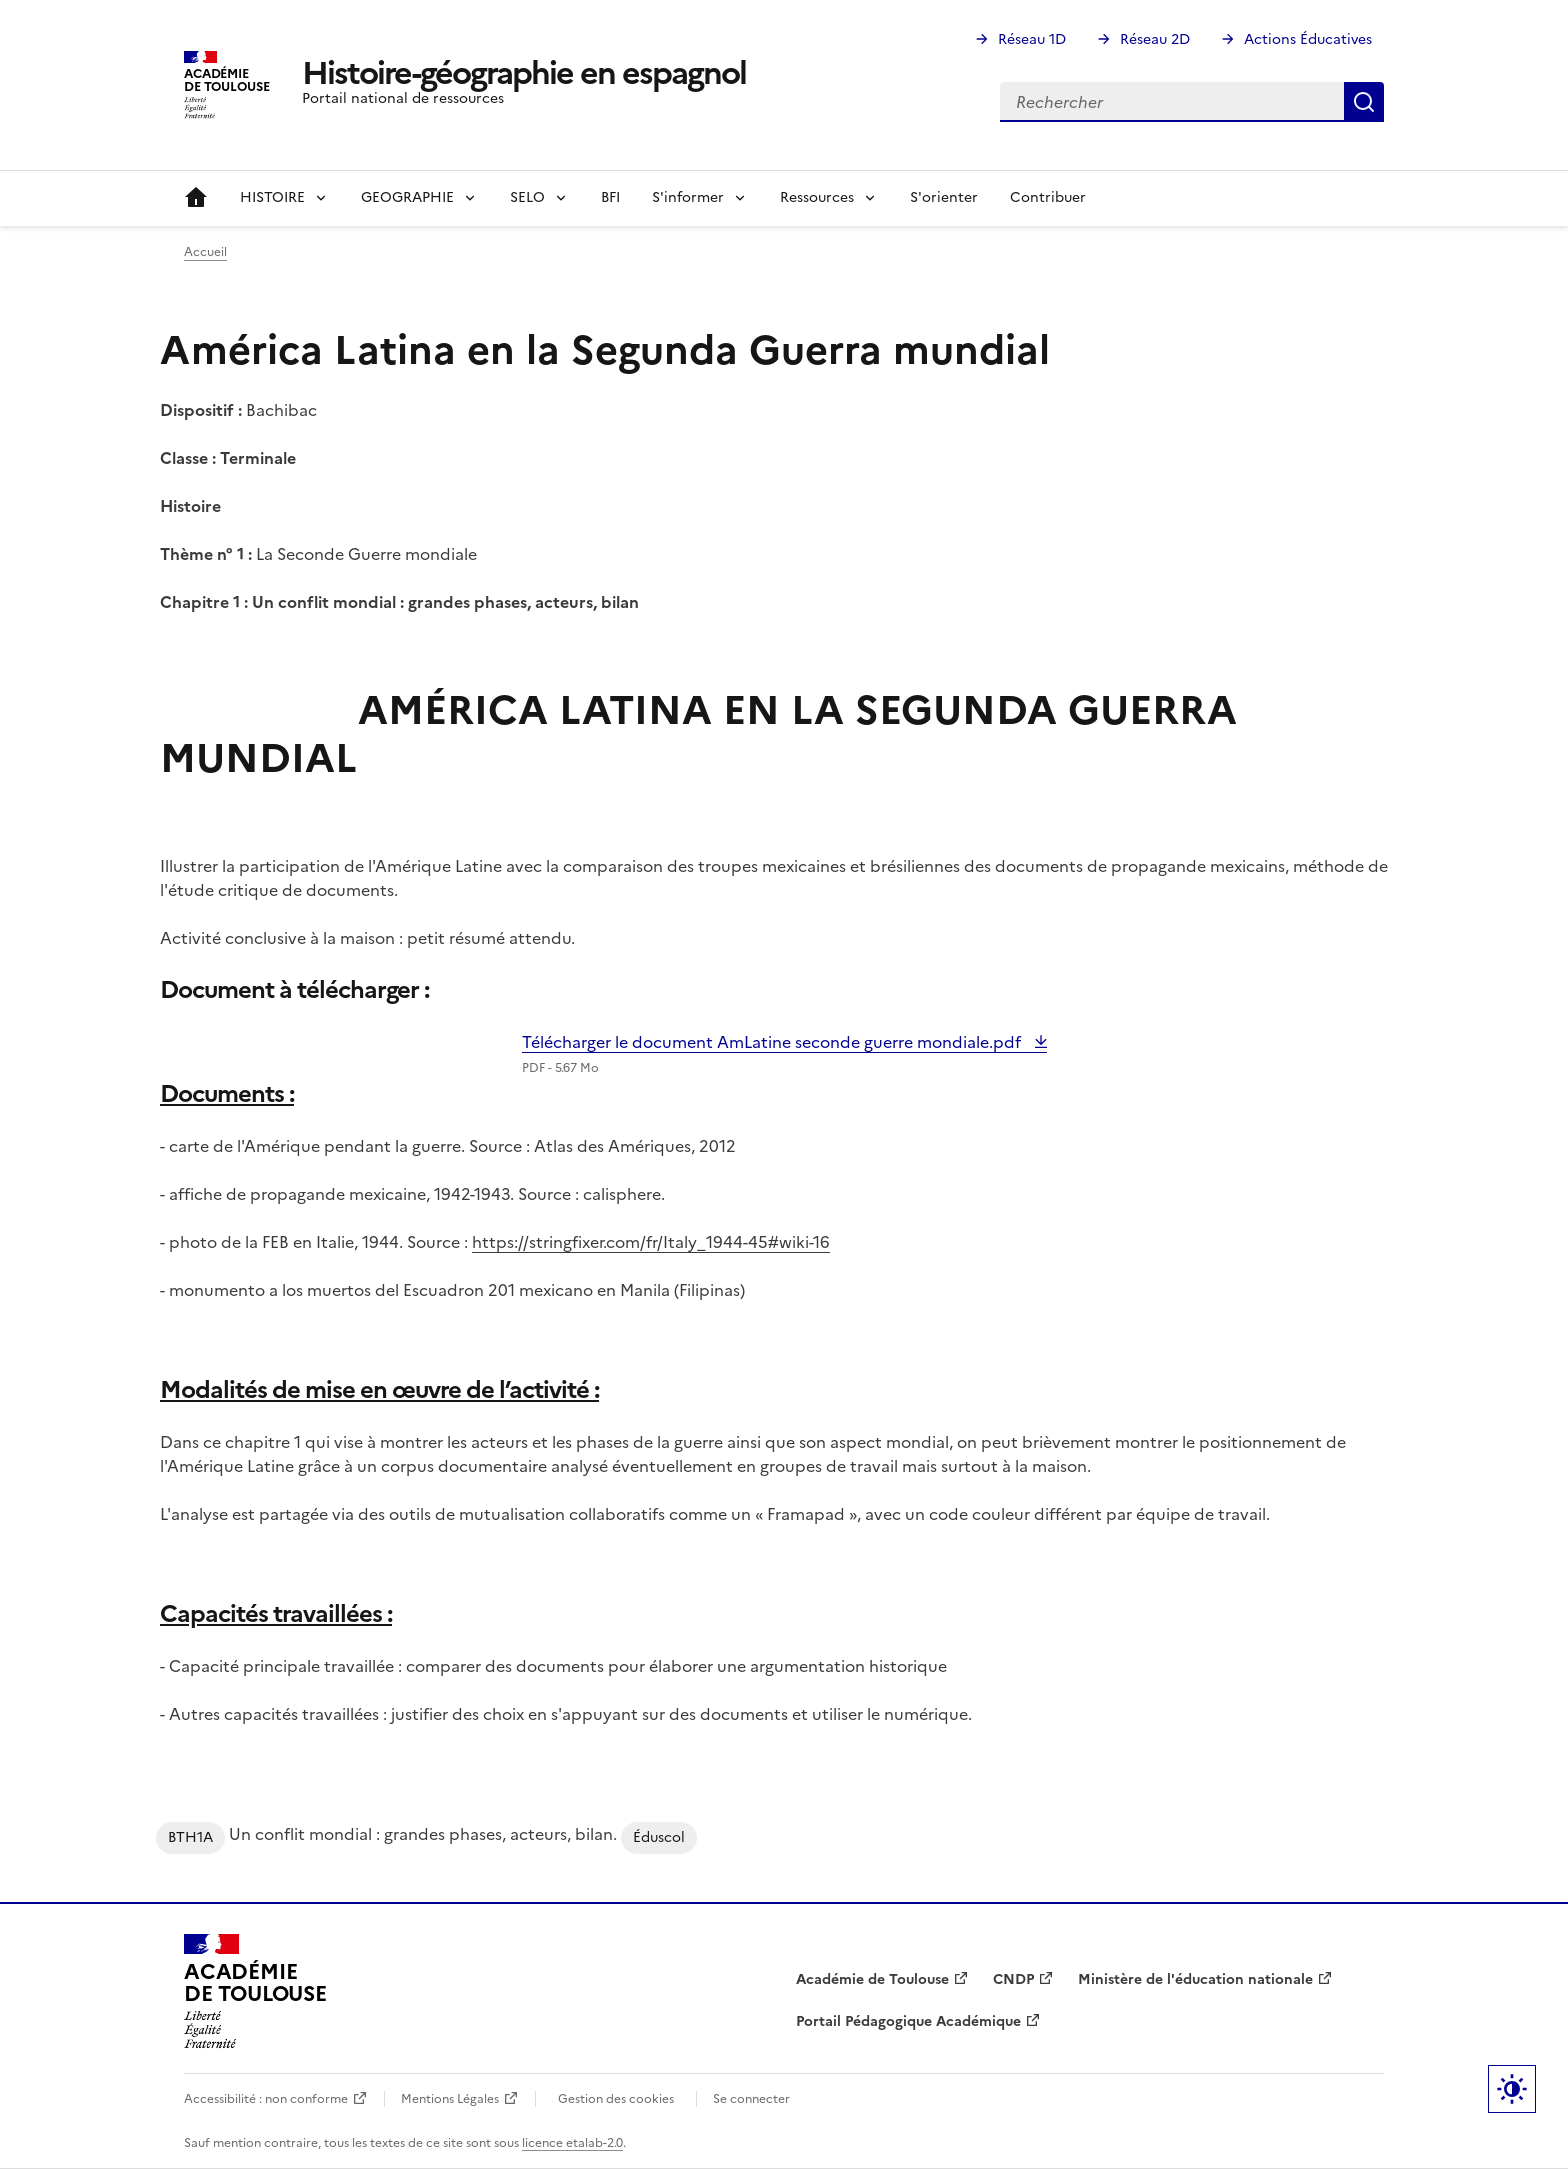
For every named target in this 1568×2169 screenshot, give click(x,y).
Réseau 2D (1155, 39)
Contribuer (1048, 197)
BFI (610, 197)
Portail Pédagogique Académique (908, 2021)
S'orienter (944, 197)
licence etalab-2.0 (572, 2143)
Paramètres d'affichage (1512, 2089)
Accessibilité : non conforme (266, 2099)
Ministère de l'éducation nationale (1195, 1979)
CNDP (1013, 1979)
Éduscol (659, 1837)
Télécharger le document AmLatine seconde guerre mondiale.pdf (773, 1042)
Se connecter (751, 2099)
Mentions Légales (450, 2099)
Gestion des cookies (616, 2099)
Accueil (196, 198)
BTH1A (190, 1837)
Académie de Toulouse (872, 1979)
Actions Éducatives (1308, 39)
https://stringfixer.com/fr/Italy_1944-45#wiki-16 (651, 1242)
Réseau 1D (1032, 39)
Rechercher (1364, 102)
